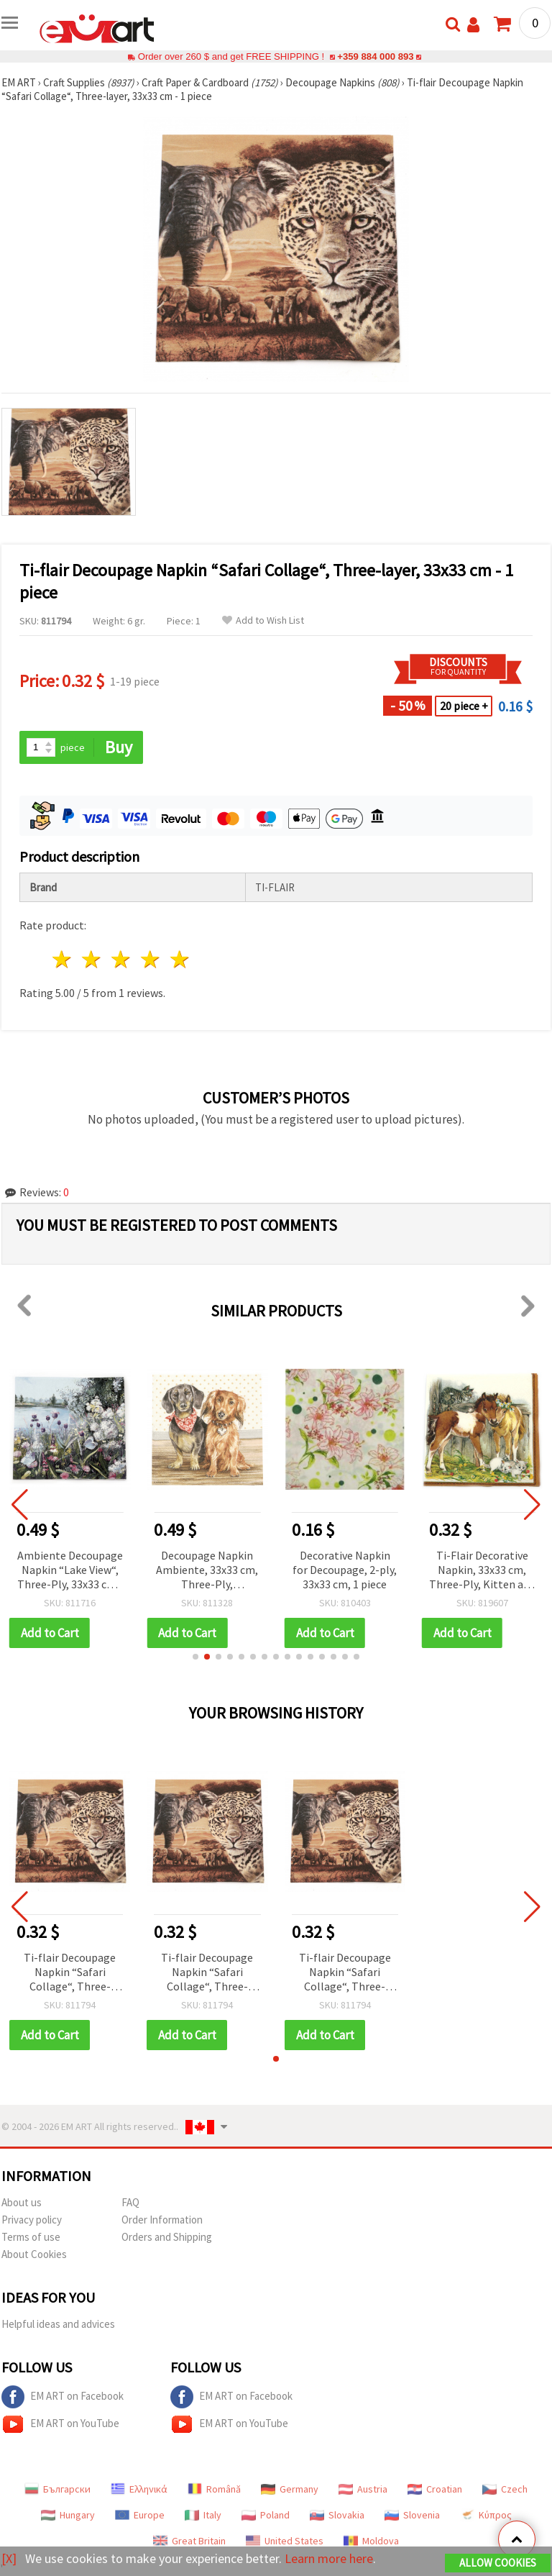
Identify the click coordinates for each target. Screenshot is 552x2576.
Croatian (435, 2488)
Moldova (371, 2541)
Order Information (162, 2219)
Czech (505, 2488)
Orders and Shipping (166, 2237)
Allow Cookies (497, 2563)
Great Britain (189, 2541)
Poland (266, 2514)
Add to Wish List (263, 620)
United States (284, 2541)
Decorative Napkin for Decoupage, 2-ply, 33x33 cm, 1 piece (345, 1569)
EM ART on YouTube (60, 2424)
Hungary (68, 2514)
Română (214, 2489)
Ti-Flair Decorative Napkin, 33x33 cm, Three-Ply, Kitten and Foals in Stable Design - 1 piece (482, 1570)
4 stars (150, 959)
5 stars (180, 959)
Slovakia (337, 2514)
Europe (140, 2515)
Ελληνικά (139, 2489)
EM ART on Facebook (62, 2396)
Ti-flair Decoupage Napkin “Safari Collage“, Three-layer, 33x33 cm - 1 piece (70, 1972)
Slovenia (412, 2514)
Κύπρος (486, 2515)
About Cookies (34, 2254)
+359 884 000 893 (375, 56)
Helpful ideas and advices (58, 2324)
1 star (63, 959)
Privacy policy (31, 2219)
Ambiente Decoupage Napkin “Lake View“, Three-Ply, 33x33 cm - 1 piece (70, 1570)
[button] (195, 1657)
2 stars (92, 959)
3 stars (122, 959)
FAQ (130, 2202)
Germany (289, 2488)
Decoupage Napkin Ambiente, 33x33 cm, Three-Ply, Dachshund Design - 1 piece (207, 1570)
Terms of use (30, 2237)
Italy (203, 2514)
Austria (363, 2488)
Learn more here (329, 2558)
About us (21, 2202)
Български (57, 2489)
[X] (9, 2558)
